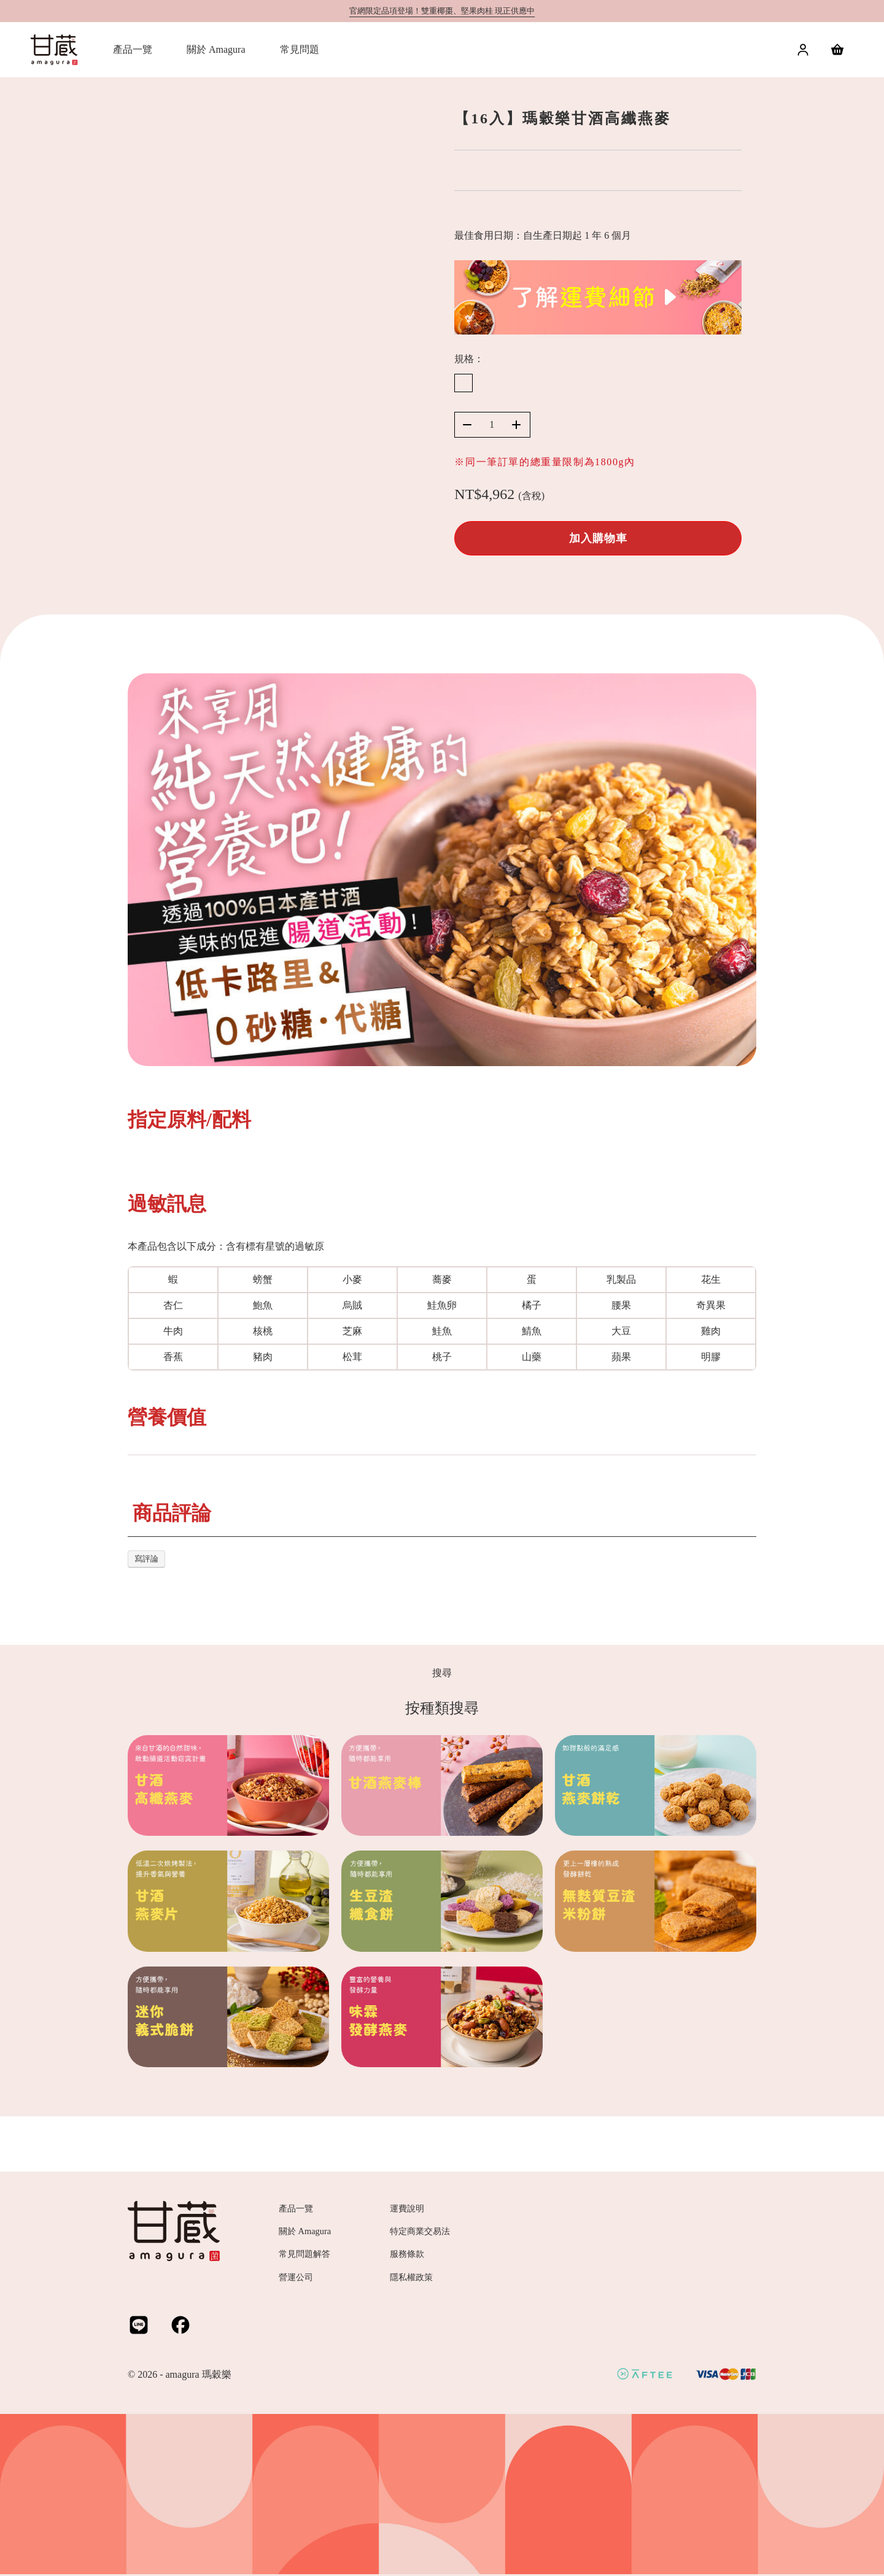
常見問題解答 (304, 2254)
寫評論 (146, 1558)
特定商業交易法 (420, 2231)
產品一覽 (296, 2208)
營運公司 (296, 2277)
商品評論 (172, 1513)
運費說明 (407, 2208)
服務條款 (407, 2254)
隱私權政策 (411, 2277)
